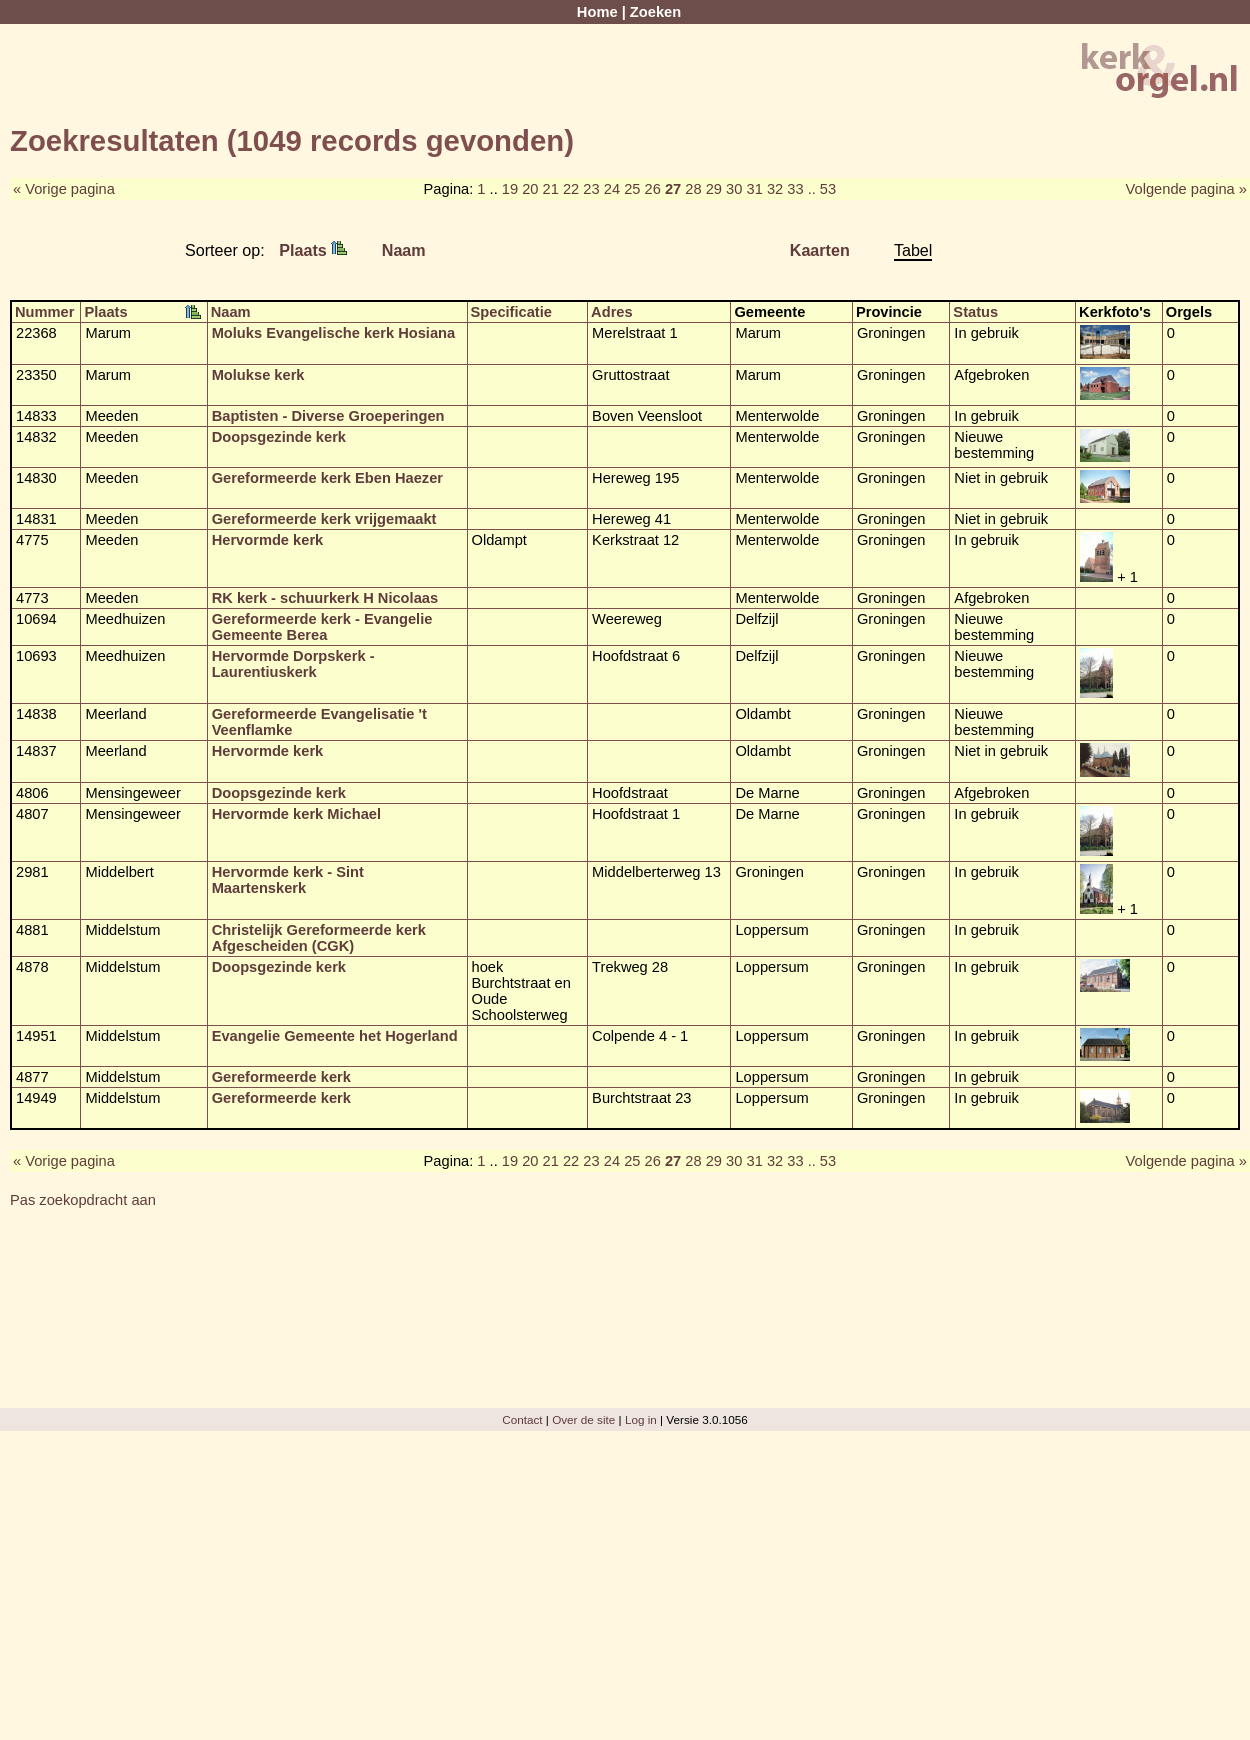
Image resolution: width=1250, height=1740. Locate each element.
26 (653, 189)
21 (551, 189)
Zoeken (655, 12)
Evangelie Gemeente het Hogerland (335, 1036)
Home (597, 12)
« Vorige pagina (64, 189)
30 (734, 189)
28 (693, 189)
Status (975, 312)
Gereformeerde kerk (281, 1077)
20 (530, 189)
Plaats (313, 250)
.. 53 (822, 189)
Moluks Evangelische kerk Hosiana (334, 333)
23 (591, 189)
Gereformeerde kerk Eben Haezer (327, 478)
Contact (522, 1419)
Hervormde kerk (268, 540)
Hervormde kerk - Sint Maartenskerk (288, 880)
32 (775, 189)
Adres (612, 312)
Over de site (583, 1419)
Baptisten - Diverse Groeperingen (328, 416)
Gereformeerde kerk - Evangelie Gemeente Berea (322, 627)
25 (632, 189)
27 (673, 189)
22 (571, 189)
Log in (641, 1419)
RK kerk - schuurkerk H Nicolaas (325, 598)
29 (714, 189)
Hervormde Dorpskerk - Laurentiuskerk (293, 664)
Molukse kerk (258, 375)
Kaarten (820, 250)
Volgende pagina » (1186, 189)
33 (795, 189)
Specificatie (511, 312)
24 (612, 189)
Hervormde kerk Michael (296, 814)
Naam (404, 250)
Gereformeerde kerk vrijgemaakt (324, 519)
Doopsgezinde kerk (279, 437)
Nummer (44, 312)
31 (754, 189)
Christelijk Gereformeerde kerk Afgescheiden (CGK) (319, 938)
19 (510, 189)
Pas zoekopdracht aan (83, 1200)
